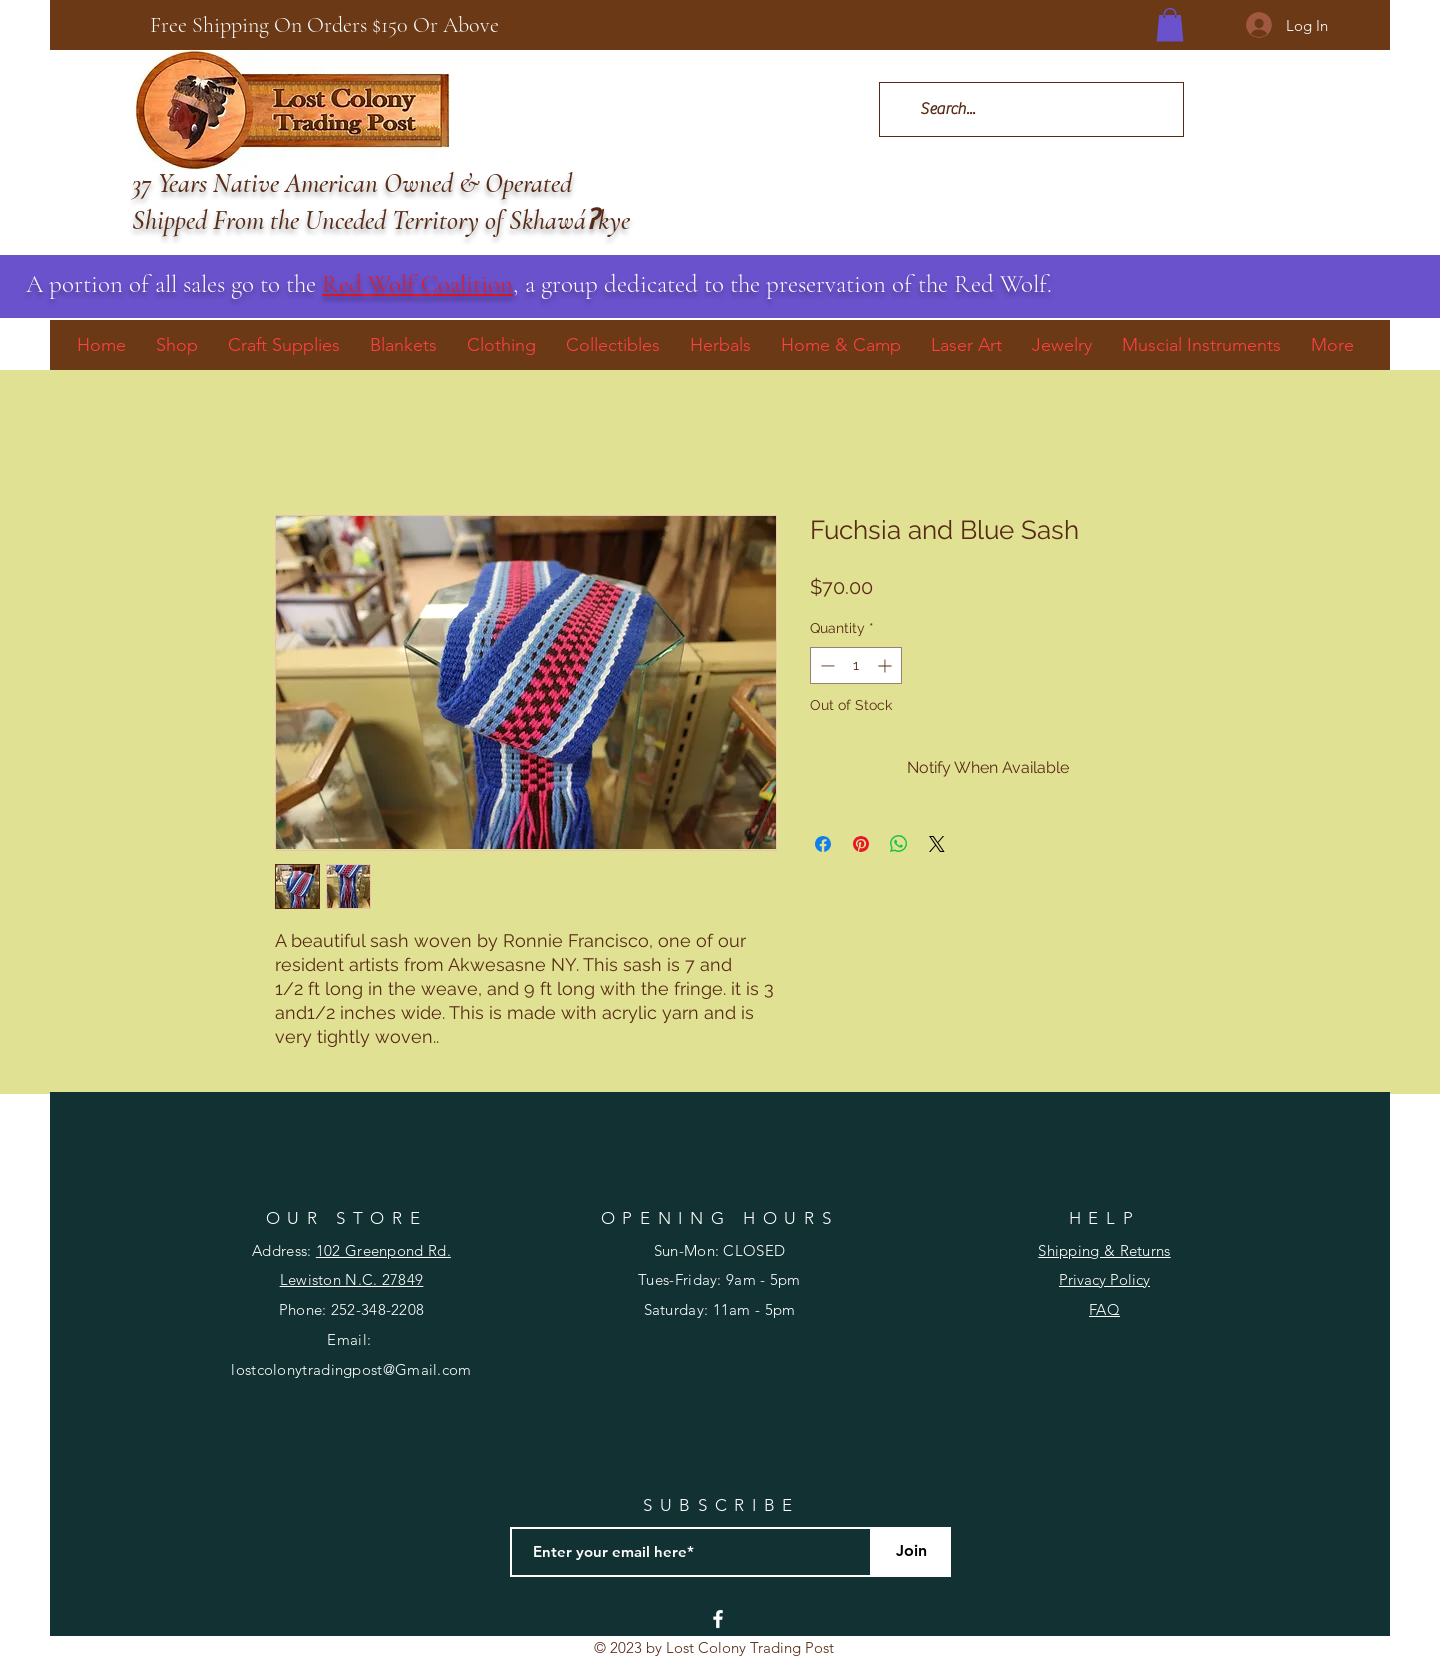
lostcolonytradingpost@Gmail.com (351, 1369)
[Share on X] (937, 844)
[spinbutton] (856, 665)
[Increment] (886, 665)
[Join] (911, 1552)
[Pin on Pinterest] (861, 844)
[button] (1170, 24)
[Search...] (1030, 109)
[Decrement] (825, 665)
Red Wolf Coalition (417, 284)
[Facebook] (718, 1619)
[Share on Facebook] (823, 844)
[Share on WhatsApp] (899, 844)
